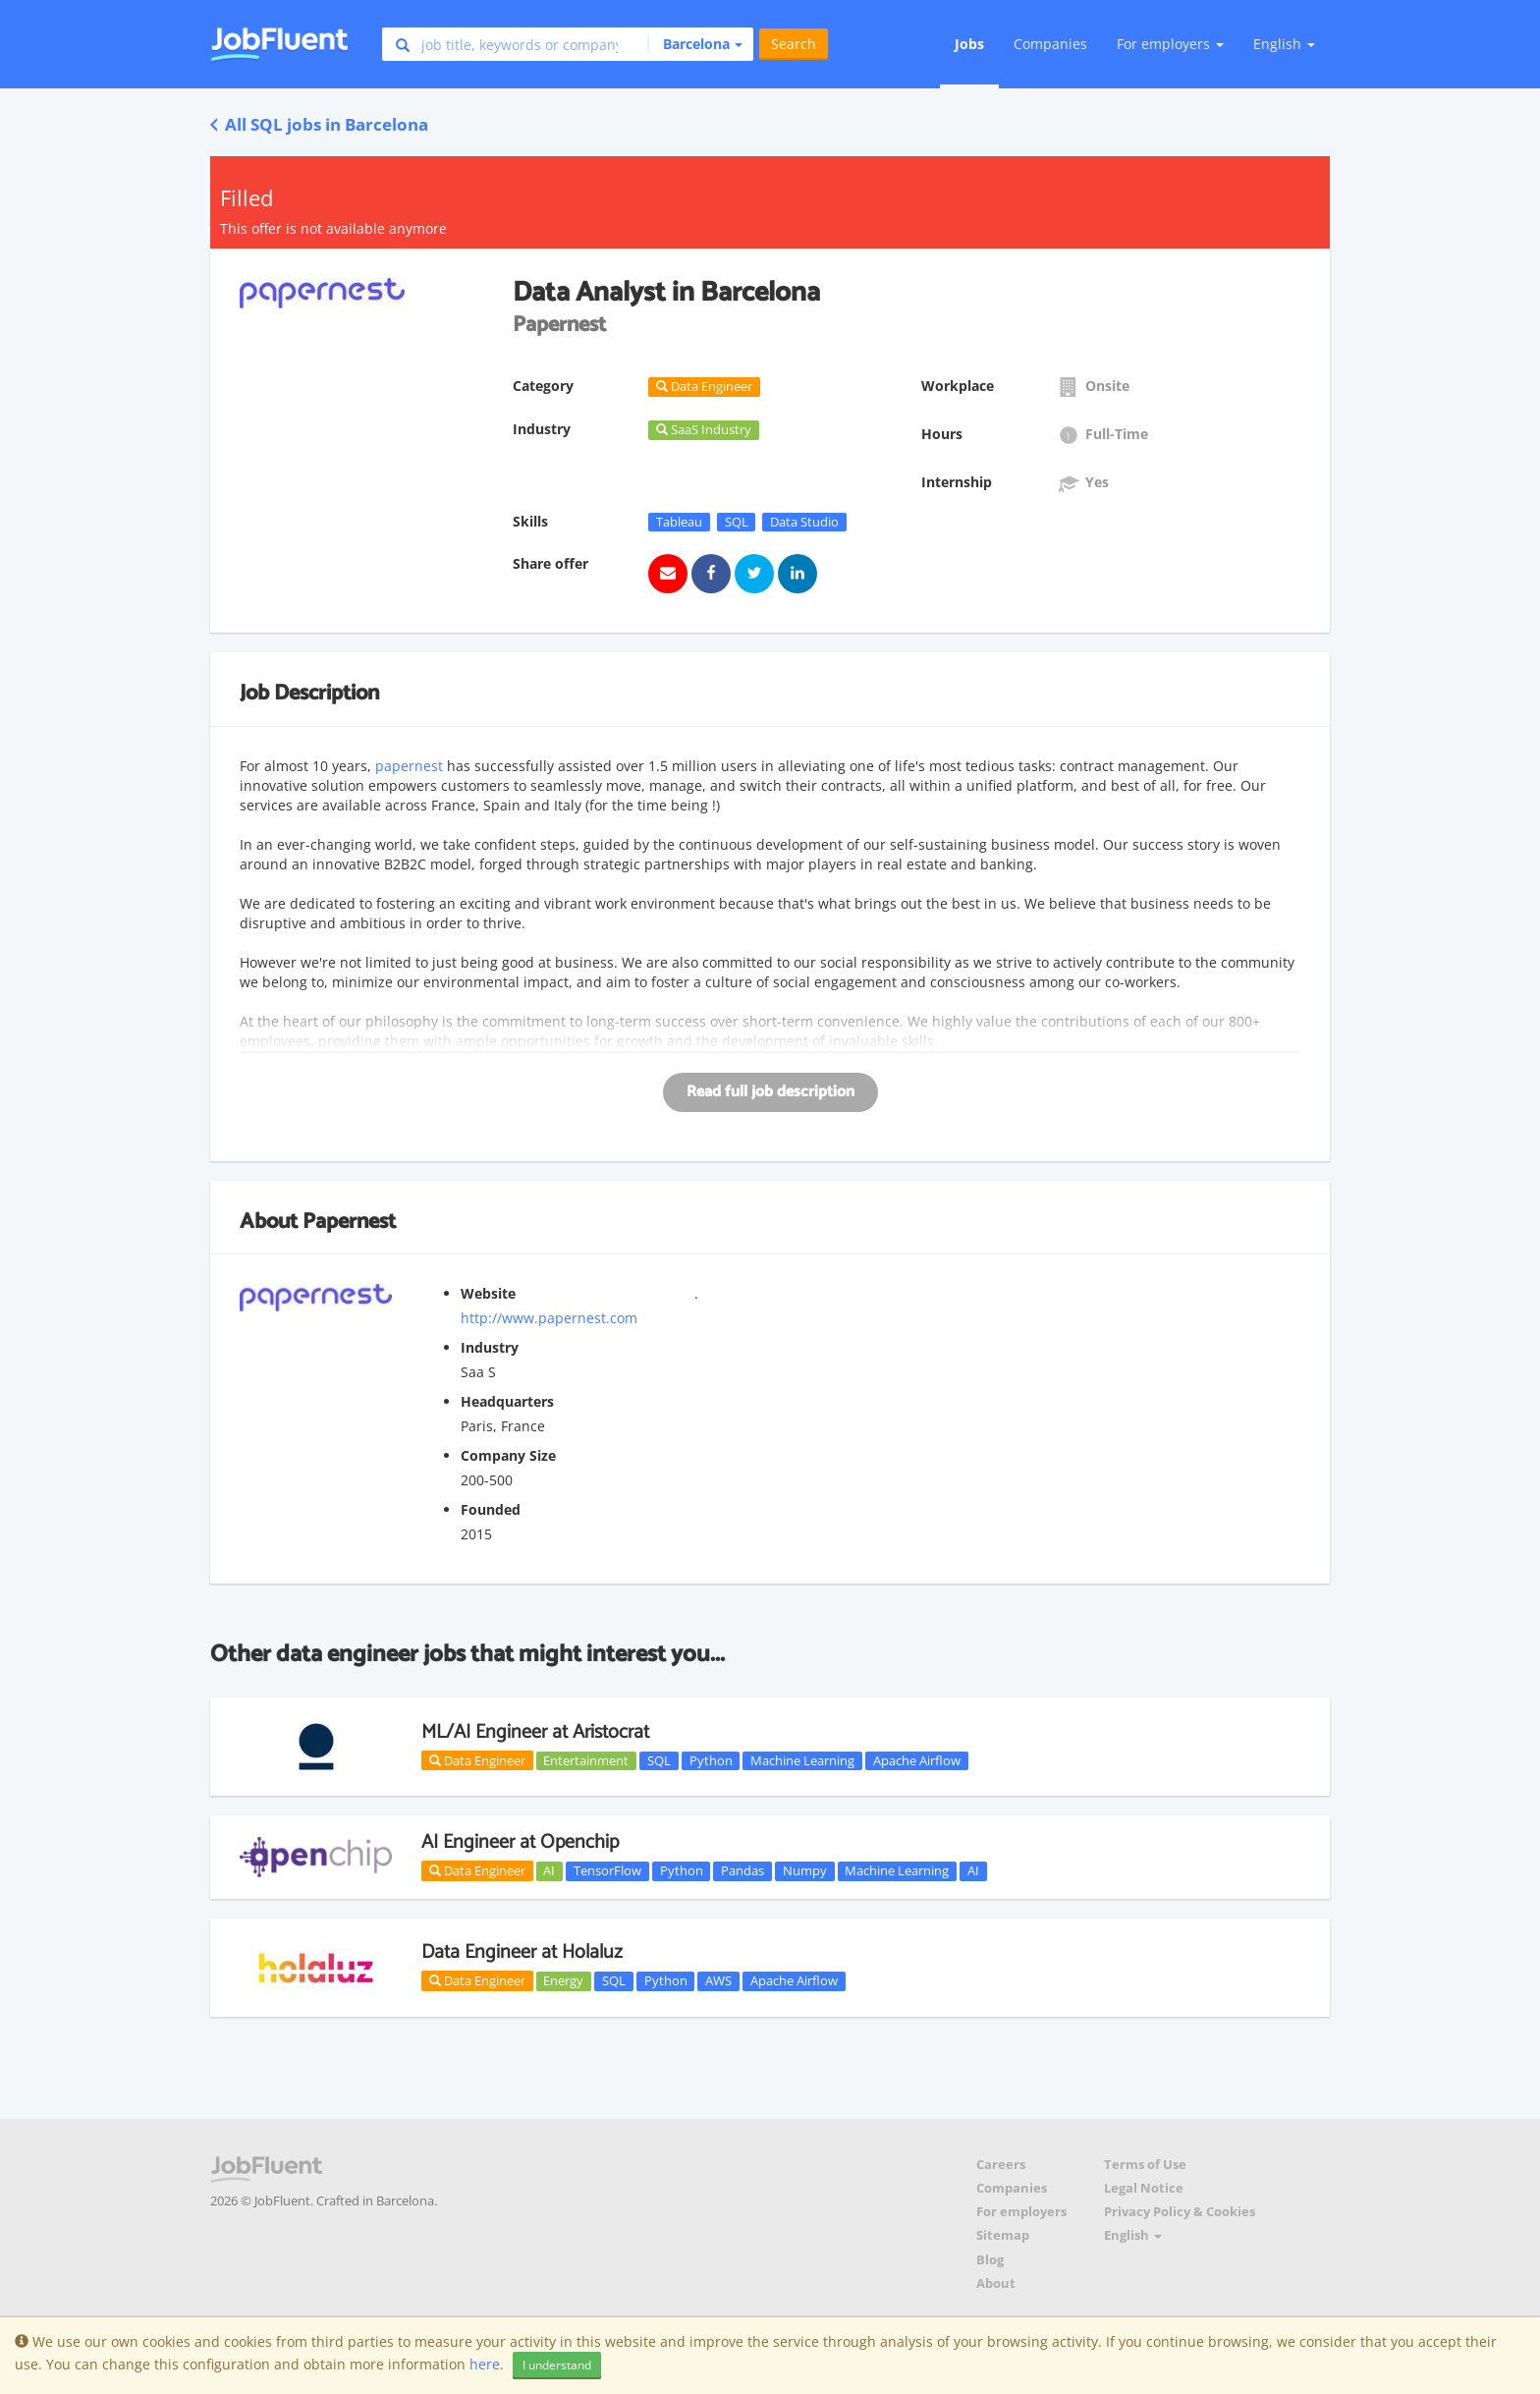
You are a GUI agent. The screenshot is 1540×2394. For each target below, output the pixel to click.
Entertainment (586, 1760)
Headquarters (507, 1401)
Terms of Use (1145, 2164)
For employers (1021, 2211)
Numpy (805, 1870)
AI (549, 1870)
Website (488, 1293)
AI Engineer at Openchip (520, 1842)
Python (711, 1760)
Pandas (742, 1870)
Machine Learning (802, 1760)
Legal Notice (1143, 2188)
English (1284, 43)
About (996, 2283)
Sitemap (1002, 2235)
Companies (1050, 43)
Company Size (508, 1455)
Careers (1000, 2164)
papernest (411, 765)
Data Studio (804, 521)
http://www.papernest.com (549, 1317)
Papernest (349, 1222)
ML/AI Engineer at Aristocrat (535, 1732)
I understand (556, 2365)
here (484, 2364)
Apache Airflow (917, 1760)
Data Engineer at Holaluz (522, 1952)
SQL (736, 521)
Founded (491, 1509)
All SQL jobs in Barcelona (319, 124)
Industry (490, 1347)
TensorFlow (607, 1870)
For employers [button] (1170, 43)
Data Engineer (477, 1760)
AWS (718, 1980)
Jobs (969, 43)
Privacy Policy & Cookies (1179, 2211)
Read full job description (770, 1092)
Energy (563, 1980)
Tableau (679, 521)
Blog (990, 2260)
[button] (694, 44)
